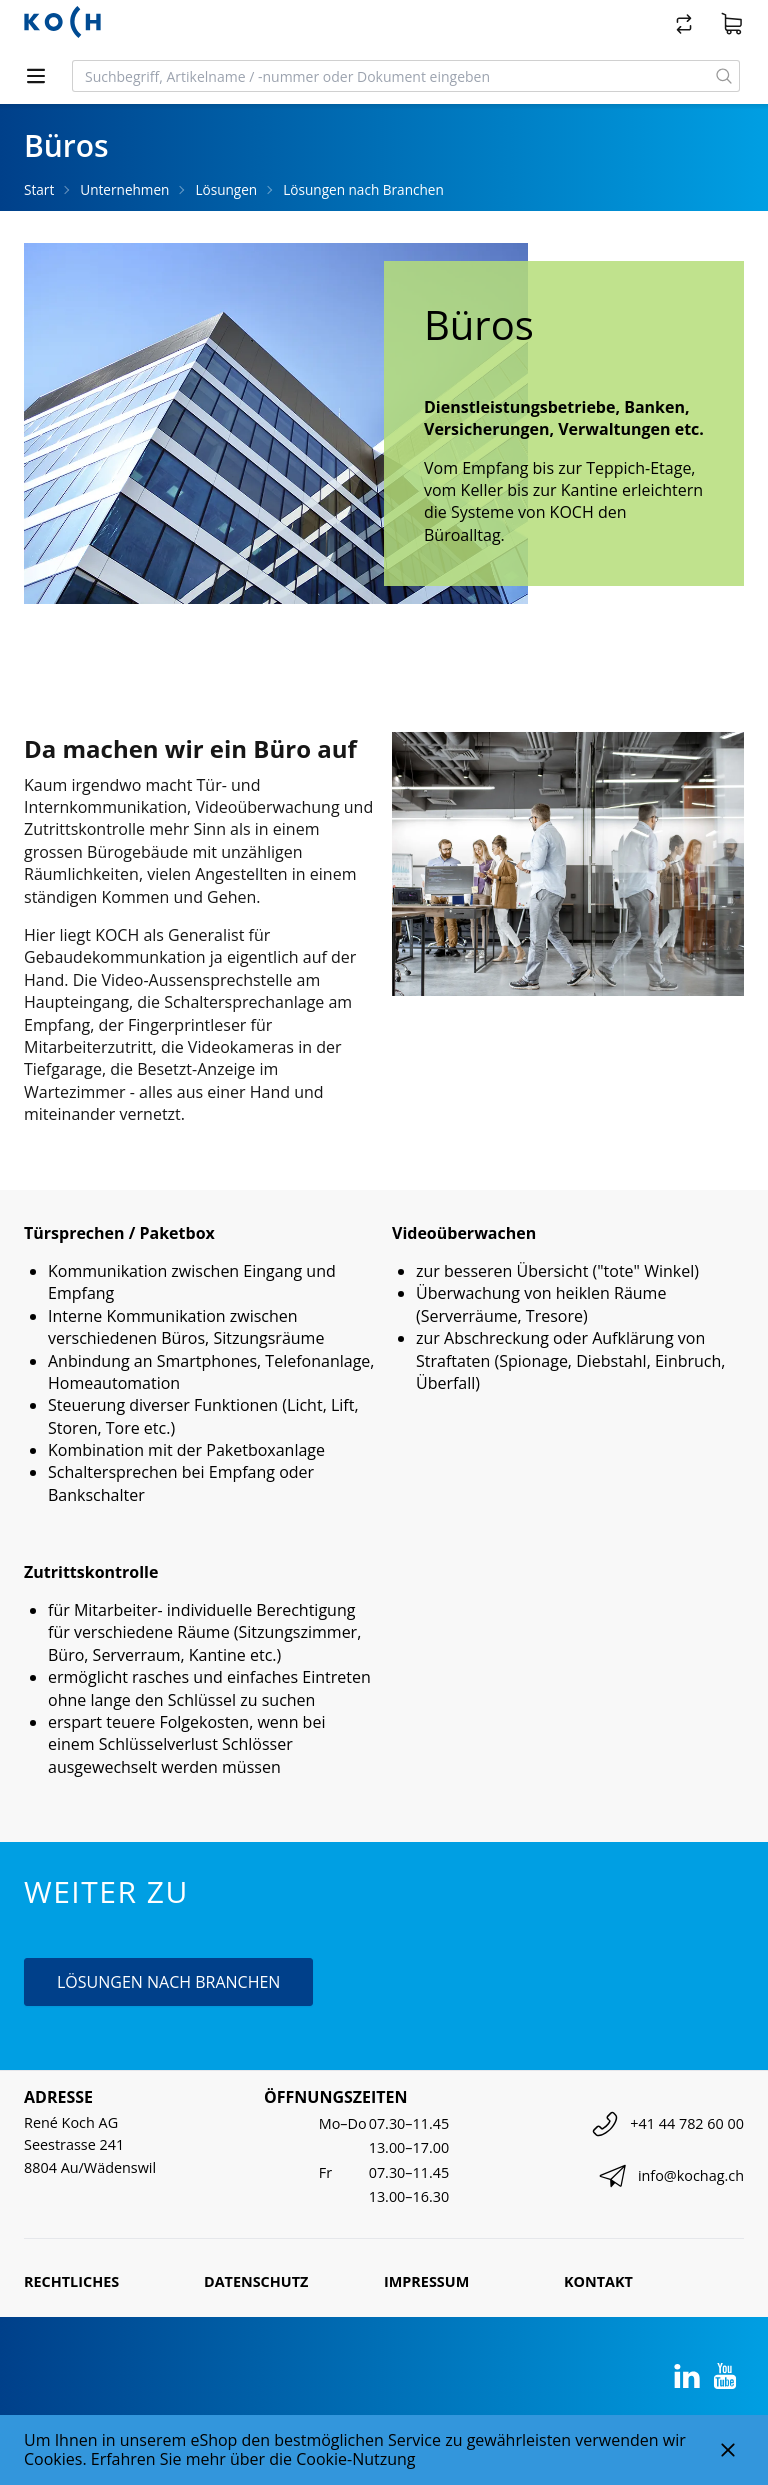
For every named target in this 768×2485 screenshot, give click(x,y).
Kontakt (598, 2281)
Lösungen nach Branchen (363, 189)
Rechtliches (71, 2281)
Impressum (426, 2281)
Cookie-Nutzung (355, 2459)
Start (39, 189)
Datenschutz (256, 2281)
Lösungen (226, 189)
